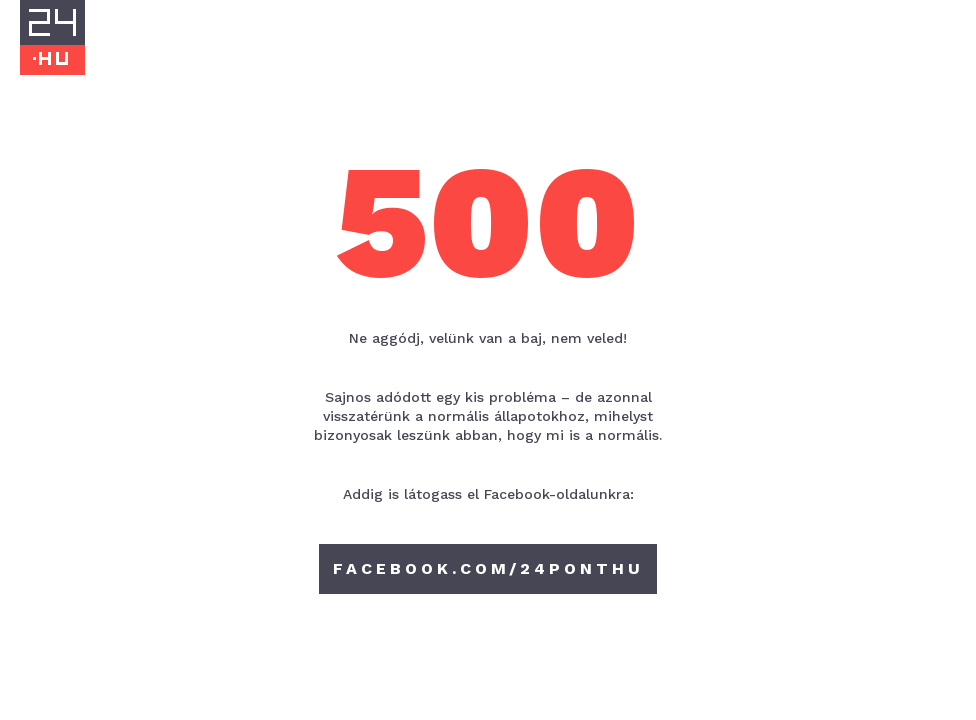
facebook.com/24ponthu (488, 568)
